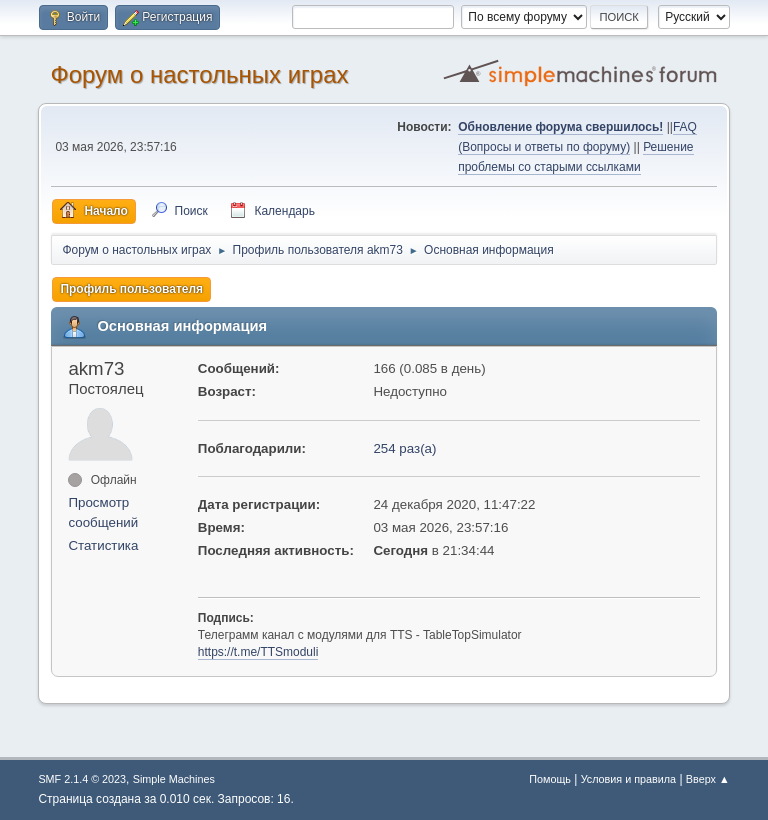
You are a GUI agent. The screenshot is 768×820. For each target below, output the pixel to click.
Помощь (550, 779)
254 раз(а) (404, 448)
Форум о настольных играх (199, 74)
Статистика (103, 545)
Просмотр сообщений (103, 512)
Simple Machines (174, 779)
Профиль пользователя (131, 289)
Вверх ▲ (708, 779)
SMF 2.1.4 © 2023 (82, 779)
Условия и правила (628, 779)
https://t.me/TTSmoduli (258, 652)
